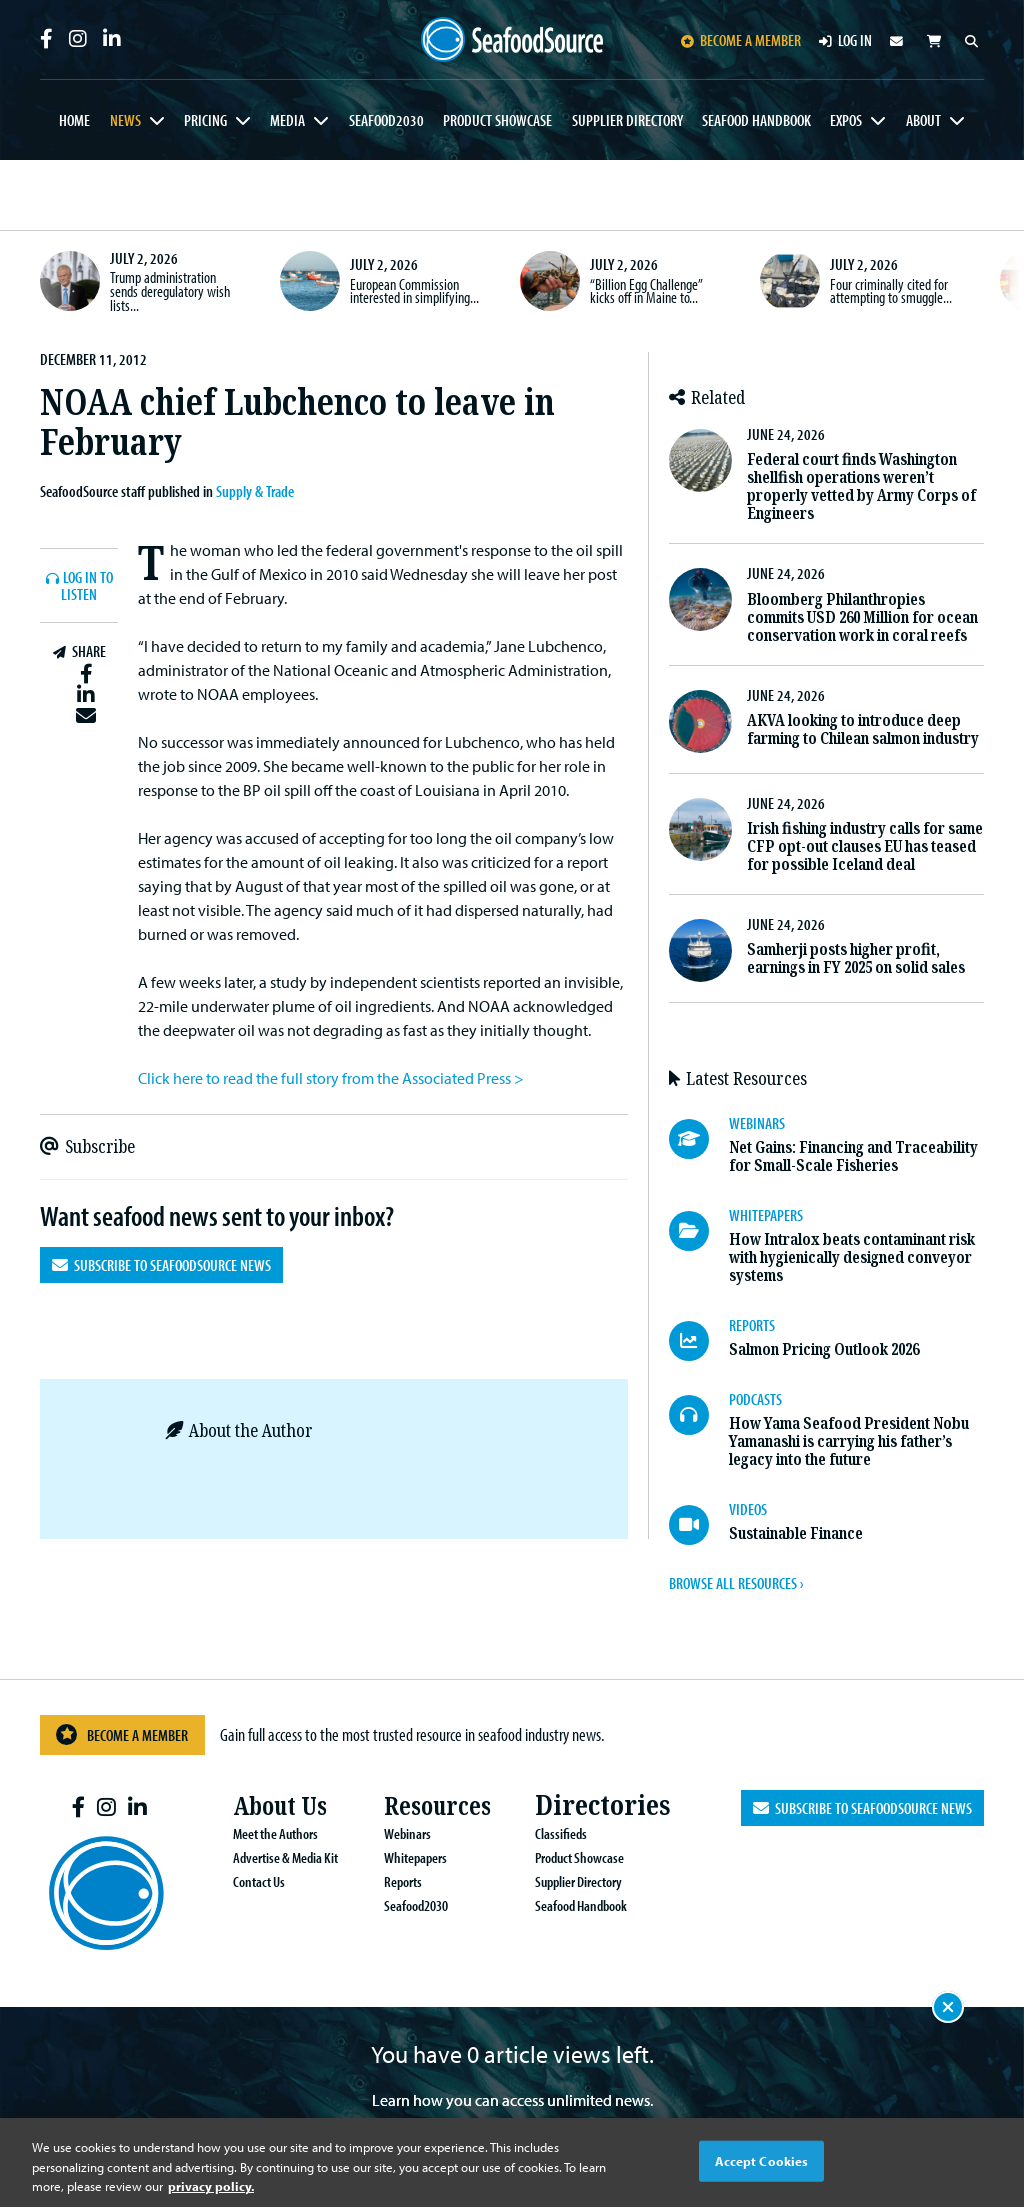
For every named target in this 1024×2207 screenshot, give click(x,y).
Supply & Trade (255, 491)
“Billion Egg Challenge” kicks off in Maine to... (646, 291)
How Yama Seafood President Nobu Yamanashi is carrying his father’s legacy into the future (849, 1441)
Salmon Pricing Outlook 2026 (824, 1349)
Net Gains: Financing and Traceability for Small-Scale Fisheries (853, 1156)
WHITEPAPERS (766, 1215)
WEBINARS (757, 1123)
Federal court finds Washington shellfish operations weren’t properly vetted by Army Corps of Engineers (861, 486)
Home (74, 120)
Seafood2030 (386, 120)
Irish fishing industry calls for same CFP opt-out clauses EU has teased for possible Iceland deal (865, 846)
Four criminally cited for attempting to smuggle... (891, 291)
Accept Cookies (762, 2160)
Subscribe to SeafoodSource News (161, 1265)
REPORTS (752, 1325)
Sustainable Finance (796, 1533)
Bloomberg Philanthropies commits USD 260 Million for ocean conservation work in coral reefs (862, 617)
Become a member (741, 40)
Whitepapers (393, 1857)
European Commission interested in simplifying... (414, 291)
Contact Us (237, 1881)
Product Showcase (497, 120)
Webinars (384, 1833)
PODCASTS (755, 1399)
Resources (419, 1805)
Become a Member (121, 1734)
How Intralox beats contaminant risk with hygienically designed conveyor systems (852, 1257)
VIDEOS (748, 1509)
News (125, 120)
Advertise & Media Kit (265, 1857)
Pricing (205, 120)
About (923, 120)
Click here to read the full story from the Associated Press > (331, 1078)
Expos (846, 120)
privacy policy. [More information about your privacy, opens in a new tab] (211, 2186)
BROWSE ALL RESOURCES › (736, 1583)
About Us (263, 1805)
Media (287, 120)
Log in (845, 40)
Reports (380, 1881)
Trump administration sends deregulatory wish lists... (170, 290)
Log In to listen (87, 586)
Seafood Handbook (756, 120)
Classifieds (537, 1833)
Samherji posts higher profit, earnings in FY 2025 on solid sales (856, 958)
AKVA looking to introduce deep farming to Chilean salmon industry (863, 729)
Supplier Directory (627, 120)
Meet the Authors (255, 1833)
